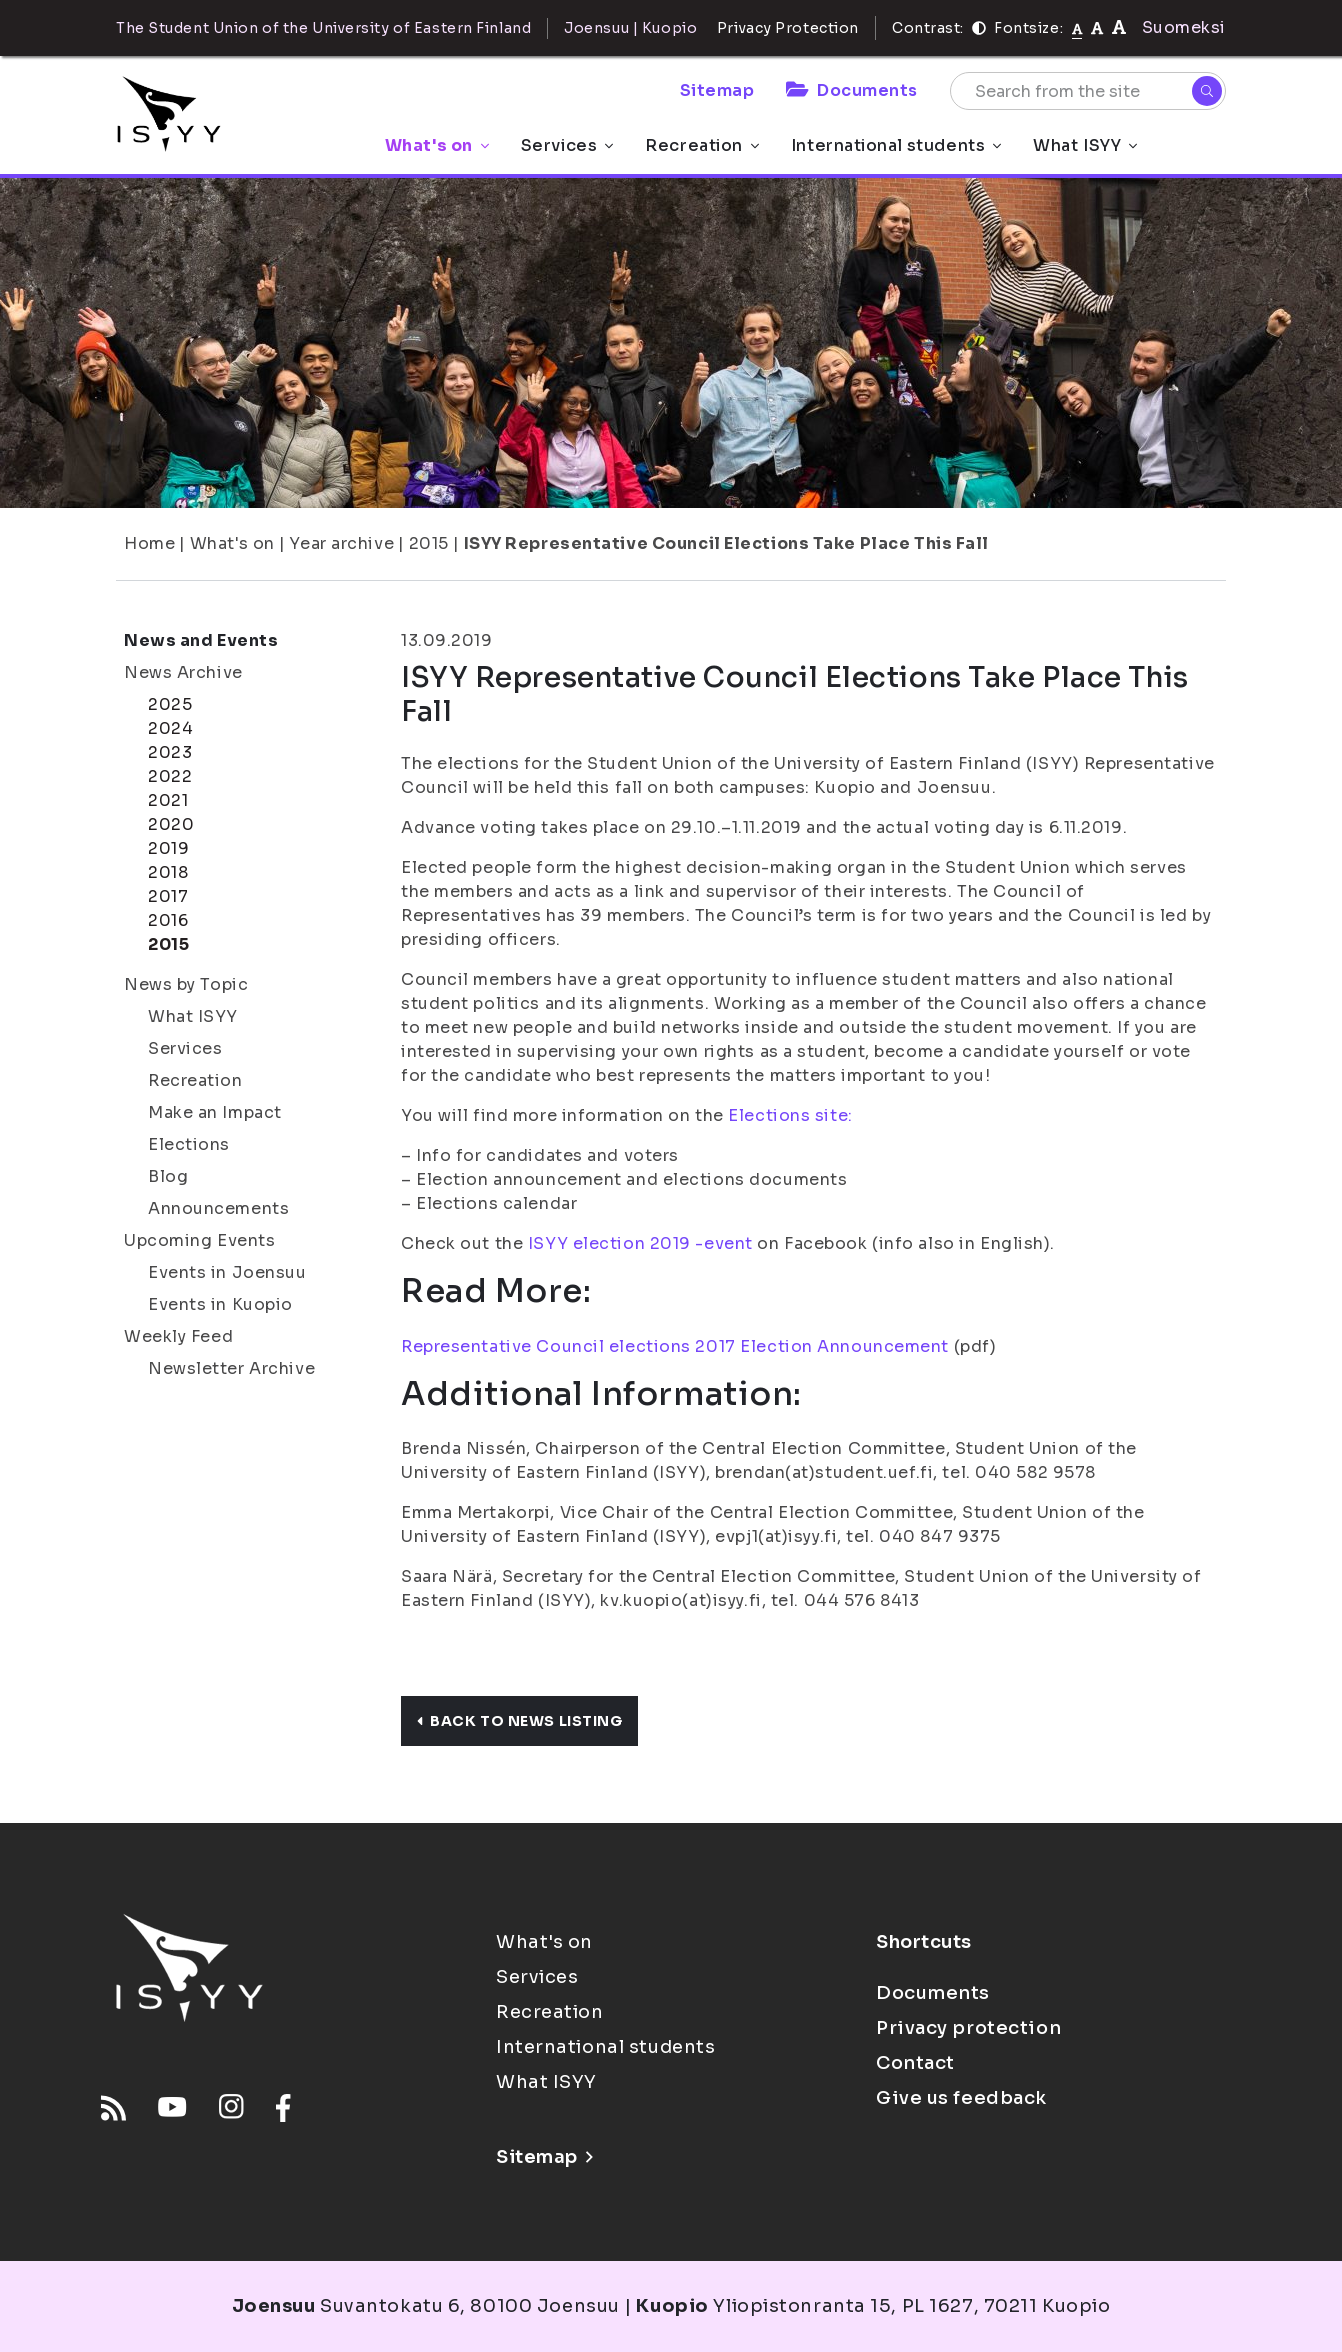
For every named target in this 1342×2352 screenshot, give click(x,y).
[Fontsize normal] (1077, 28)
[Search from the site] (1088, 91)
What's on (437, 145)
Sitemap (717, 90)
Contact (915, 2063)
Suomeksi (1184, 27)
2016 (168, 920)
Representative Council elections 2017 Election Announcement (675, 1346)
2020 (171, 824)
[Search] (1207, 91)
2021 (168, 800)
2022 (170, 776)
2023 (170, 752)
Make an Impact (215, 1112)
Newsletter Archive (231, 1368)
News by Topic (186, 984)
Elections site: (790, 1115)
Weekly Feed (178, 1336)
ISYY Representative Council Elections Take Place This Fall (726, 543)
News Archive (183, 672)
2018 (168, 872)
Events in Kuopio (220, 1304)
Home (149, 543)
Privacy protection (968, 2028)
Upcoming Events (199, 1240)
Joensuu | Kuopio (630, 28)
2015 (429, 543)
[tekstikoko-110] (1097, 27)
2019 (168, 848)
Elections (189, 1144)
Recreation (702, 145)
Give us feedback (961, 2098)
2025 (170, 704)
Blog (168, 1176)
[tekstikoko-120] (1119, 27)
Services (567, 145)
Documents (852, 90)
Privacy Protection (788, 28)
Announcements (218, 1208)
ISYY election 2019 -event (638, 1243)
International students (896, 145)
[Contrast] (979, 28)
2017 (168, 896)
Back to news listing (519, 1721)
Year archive (341, 543)
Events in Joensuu (227, 1272)
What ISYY (1085, 145)
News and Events (201, 640)
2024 (170, 728)
